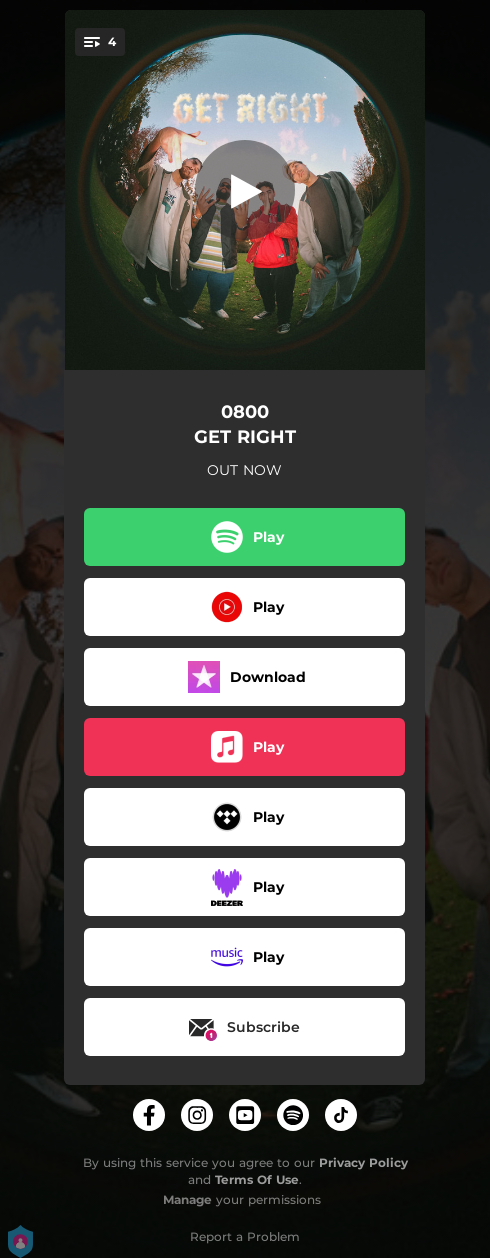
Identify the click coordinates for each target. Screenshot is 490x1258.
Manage (187, 1199)
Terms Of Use (257, 1179)
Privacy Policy (363, 1162)
